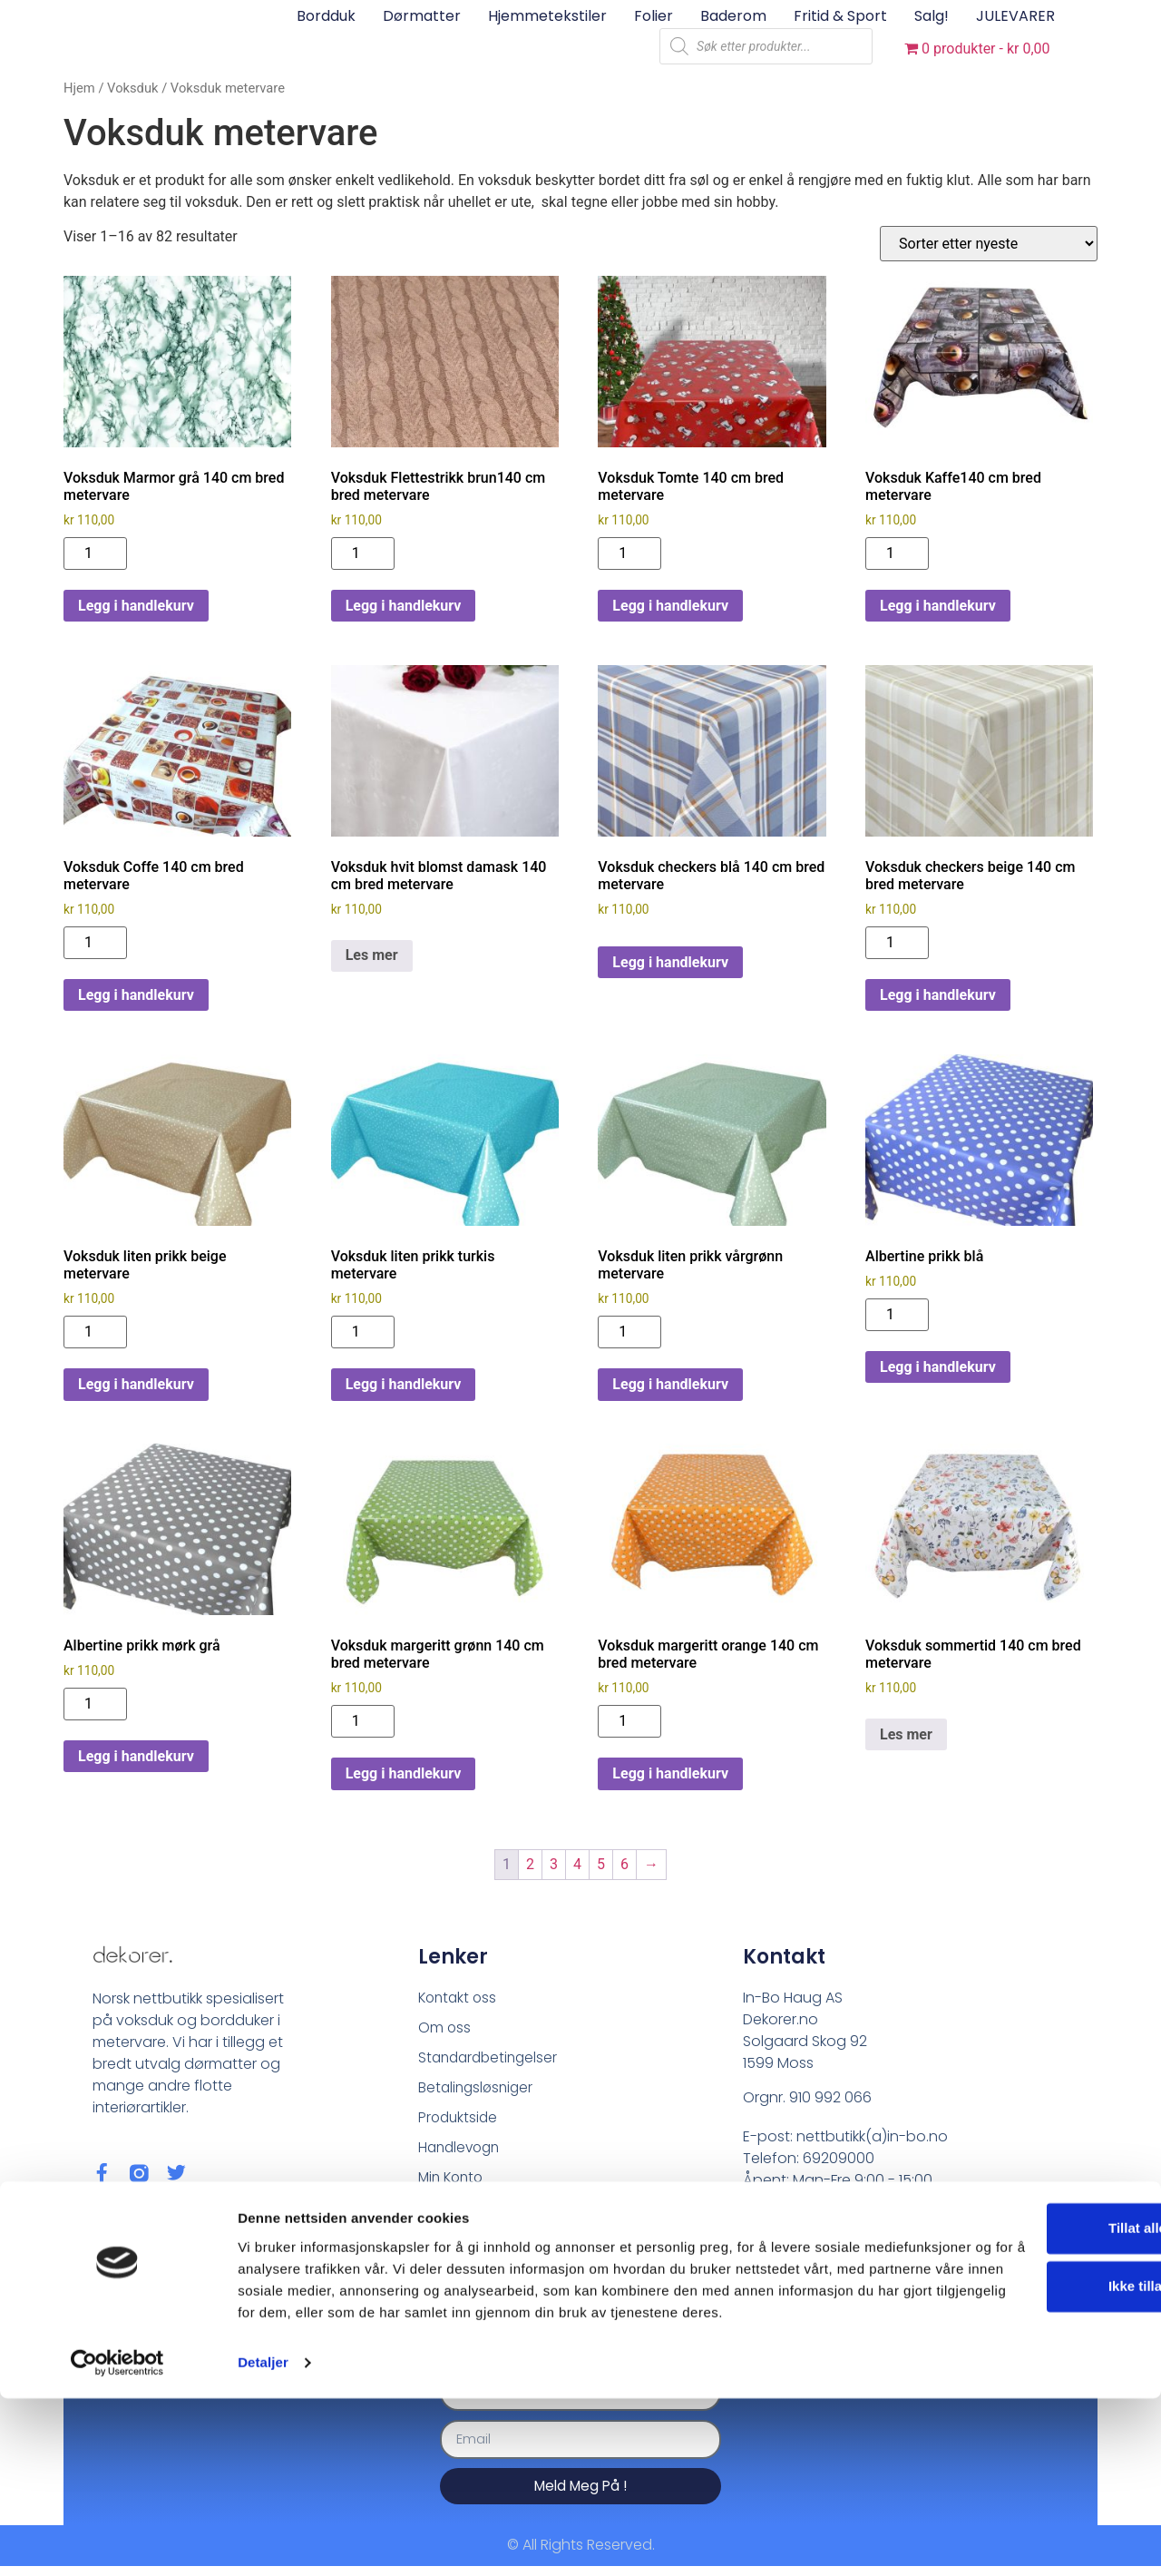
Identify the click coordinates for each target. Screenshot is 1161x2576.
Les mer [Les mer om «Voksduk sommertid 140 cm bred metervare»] (906, 1734)
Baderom (733, 15)
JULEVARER (1015, 15)
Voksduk (132, 88)
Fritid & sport (840, 15)
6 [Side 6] (624, 1864)
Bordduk (326, 15)
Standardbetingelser (491, 2059)
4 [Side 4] (577, 1864)
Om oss (445, 2028)
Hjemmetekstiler (547, 15)
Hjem (79, 88)
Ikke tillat (1010, 2442)
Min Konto (453, 2182)
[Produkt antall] (95, 553)
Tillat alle (1010, 2384)
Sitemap (447, 2244)
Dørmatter (422, 15)
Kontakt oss (459, 1997)
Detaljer (263, 2540)
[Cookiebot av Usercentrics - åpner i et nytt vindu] (117, 2540)
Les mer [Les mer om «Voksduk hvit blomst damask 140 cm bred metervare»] (372, 955)
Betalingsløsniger (478, 2090)
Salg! (931, 15)
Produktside (459, 2121)
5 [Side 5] (601, 1864)
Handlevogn (461, 2151)
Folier (653, 15)
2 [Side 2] (530, 1864)
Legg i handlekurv (136, 605)
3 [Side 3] (554, 1864)
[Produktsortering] (989, 243)
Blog (433, 2213)
